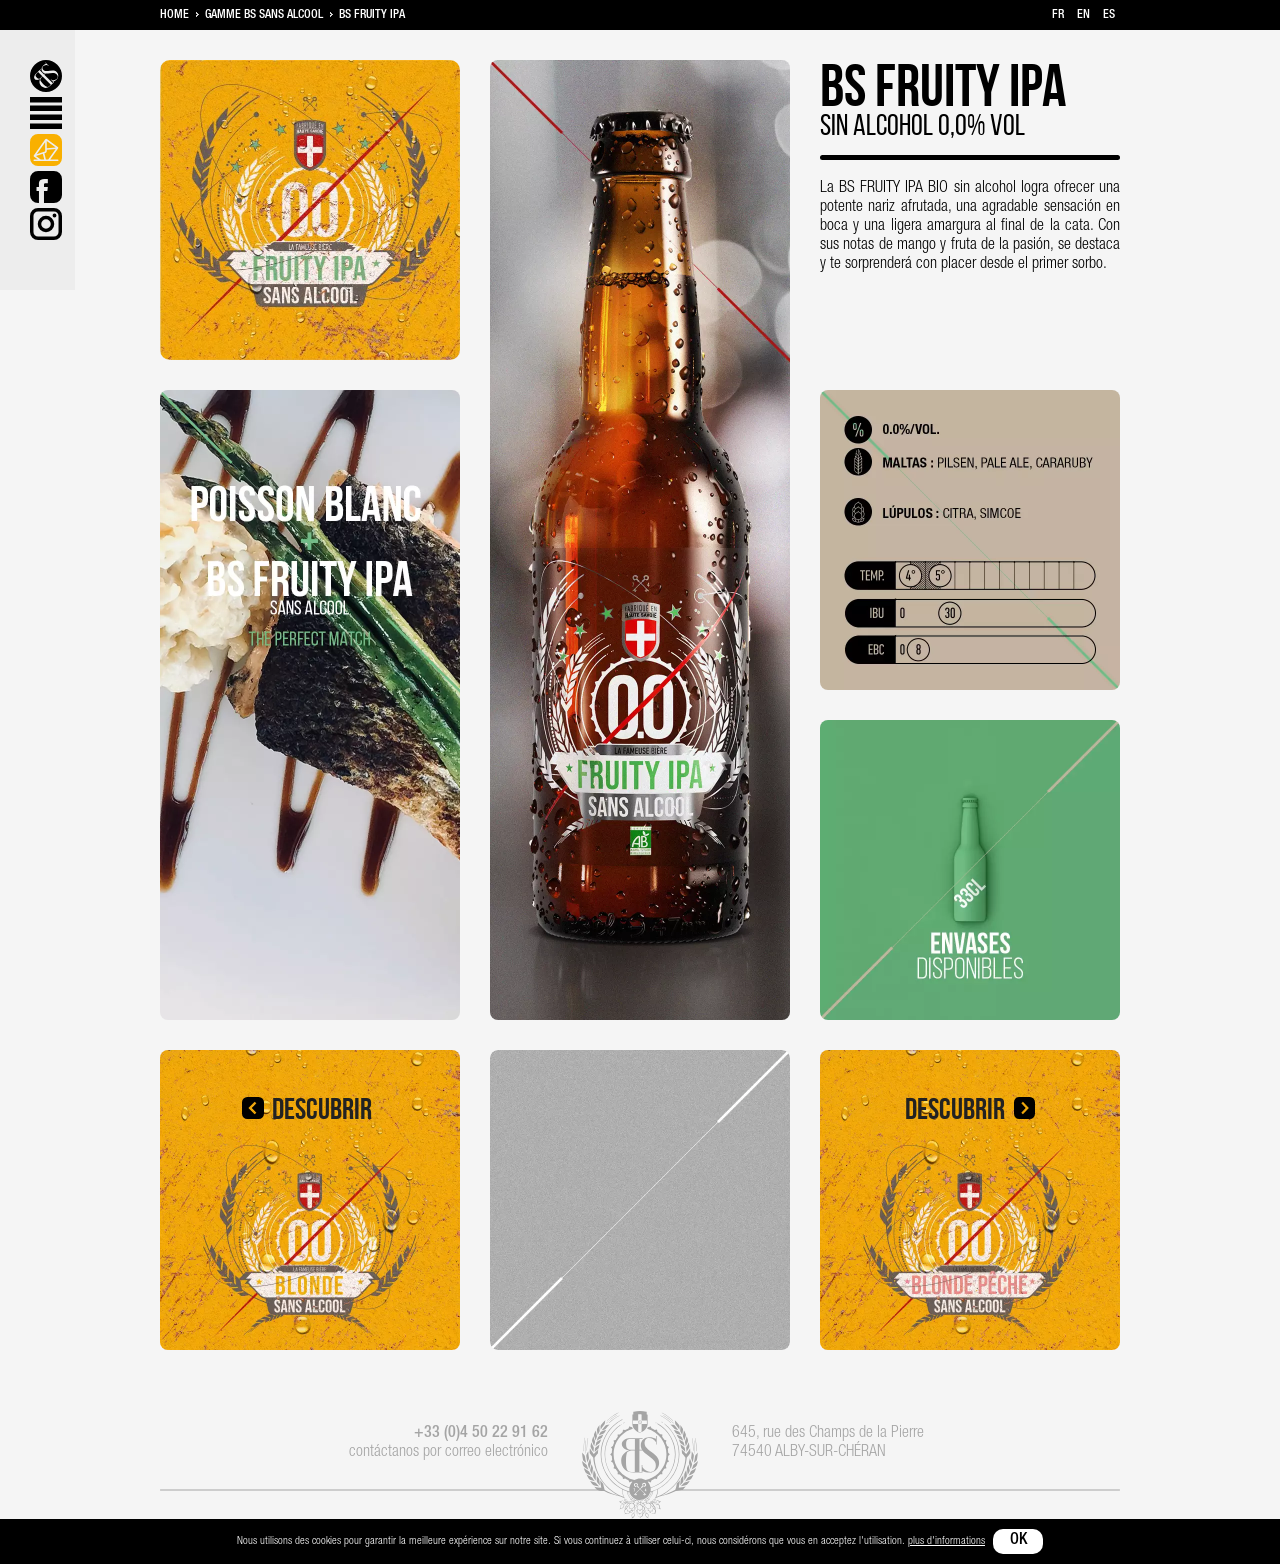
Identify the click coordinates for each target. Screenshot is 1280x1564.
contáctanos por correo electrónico (448, 1453)
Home (174, 15)
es (1109, 15)
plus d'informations (946, 1541)
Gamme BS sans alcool (264, 15)
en (1083, 15)
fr (1058, 15)
